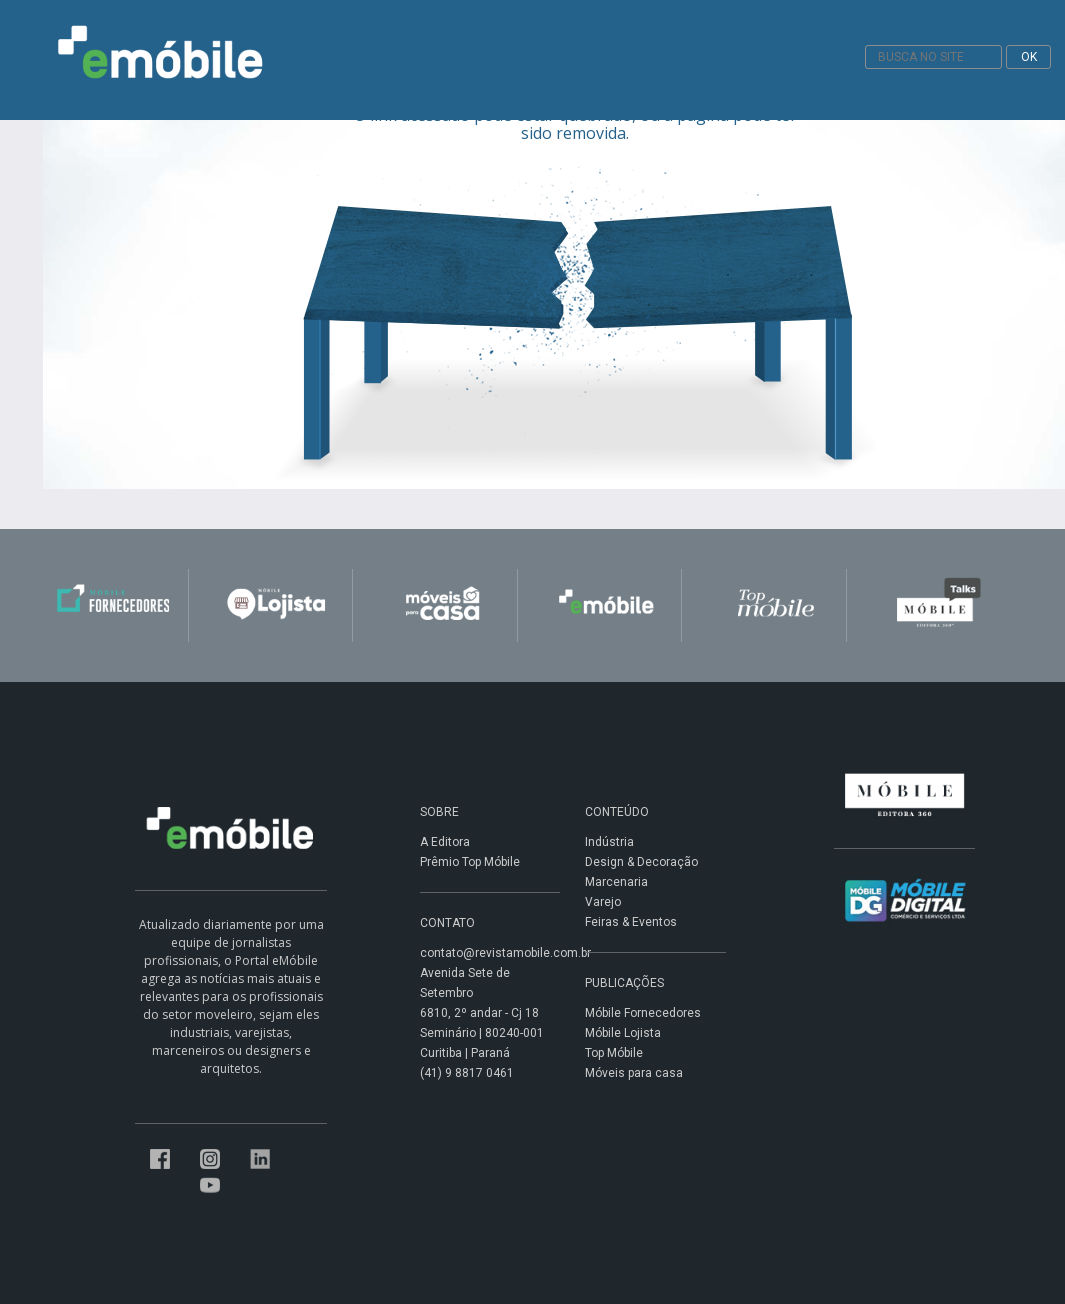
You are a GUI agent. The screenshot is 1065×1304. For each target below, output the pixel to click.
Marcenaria (616, 882)
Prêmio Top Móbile (470, 862)
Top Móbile (614, 1053)
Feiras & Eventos (631, 922)
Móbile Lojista (623, 1033)
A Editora (445, 842)
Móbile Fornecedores (643, 1013)
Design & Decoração (641, 862)
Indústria (609, 842)
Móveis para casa (634, 1073)
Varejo (603, 902)
